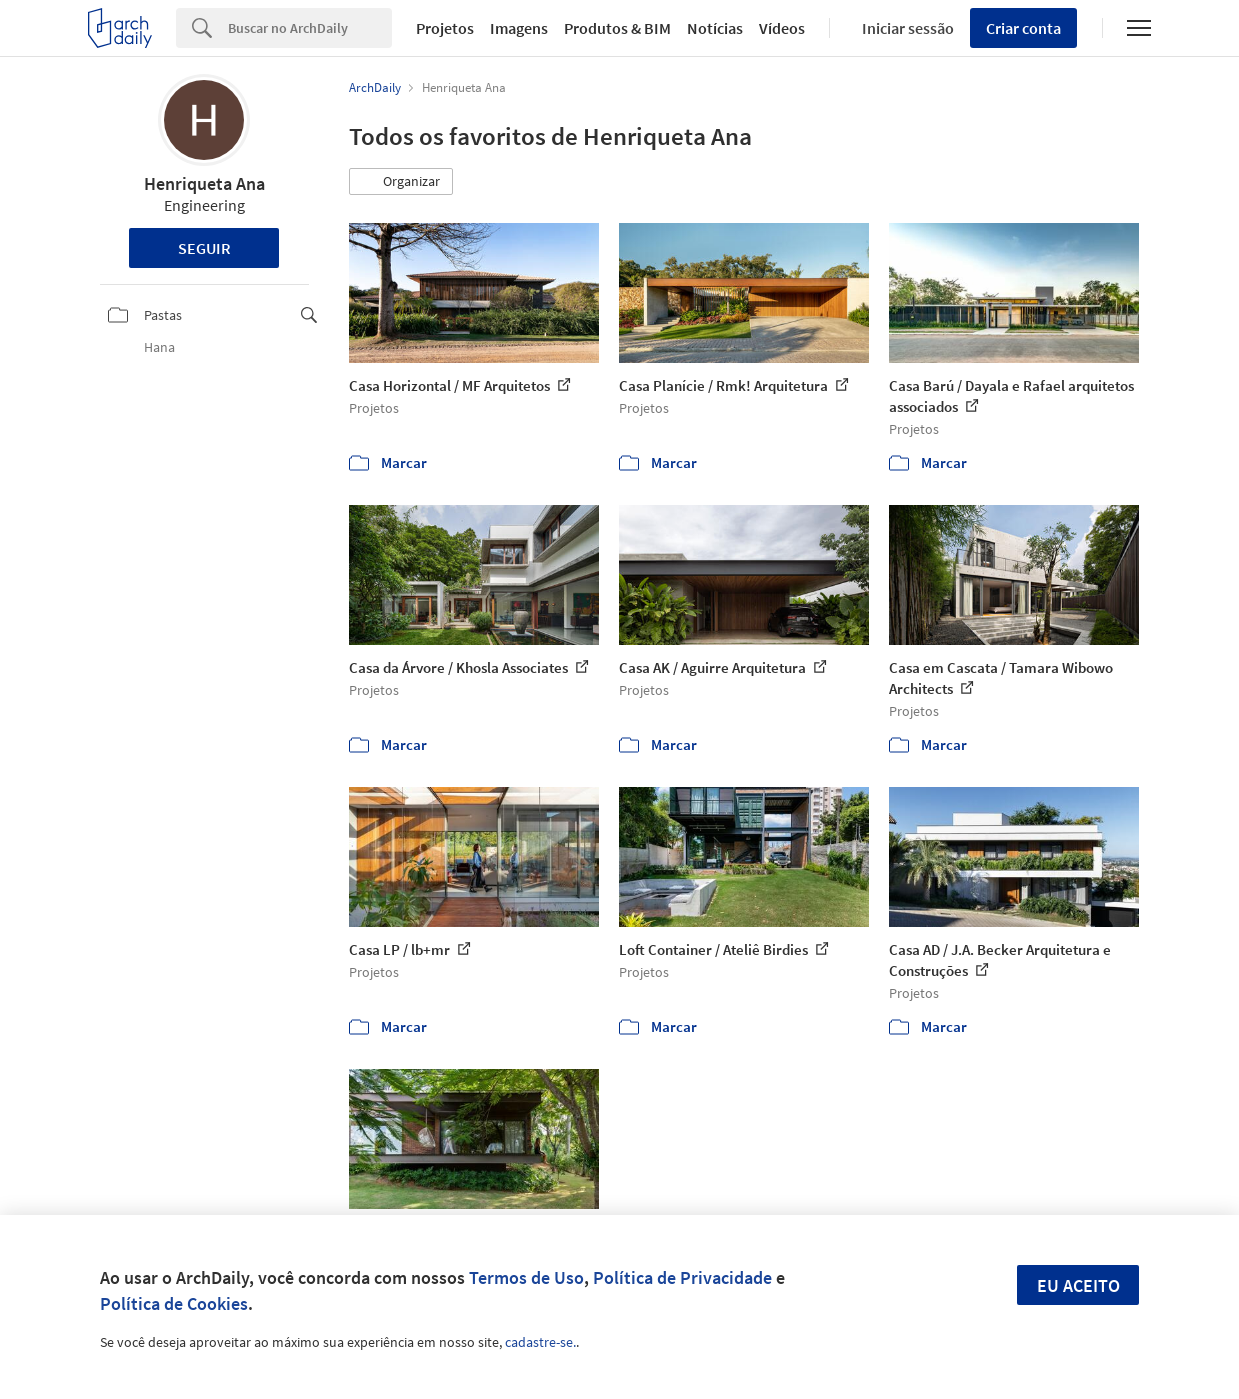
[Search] (310, 28)
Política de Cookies (174, 1303)
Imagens (519, 28)
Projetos (445, 28)
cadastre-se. (540, 1342)
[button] (401, 182)
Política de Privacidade (682, 1277)
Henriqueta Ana (204, 183)
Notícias (715, 28)
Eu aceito (1078, 1285)
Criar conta (1023, 28)
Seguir (204, 248)
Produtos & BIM (617, 28)
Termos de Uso (526, 1277)
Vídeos (782, 28)
